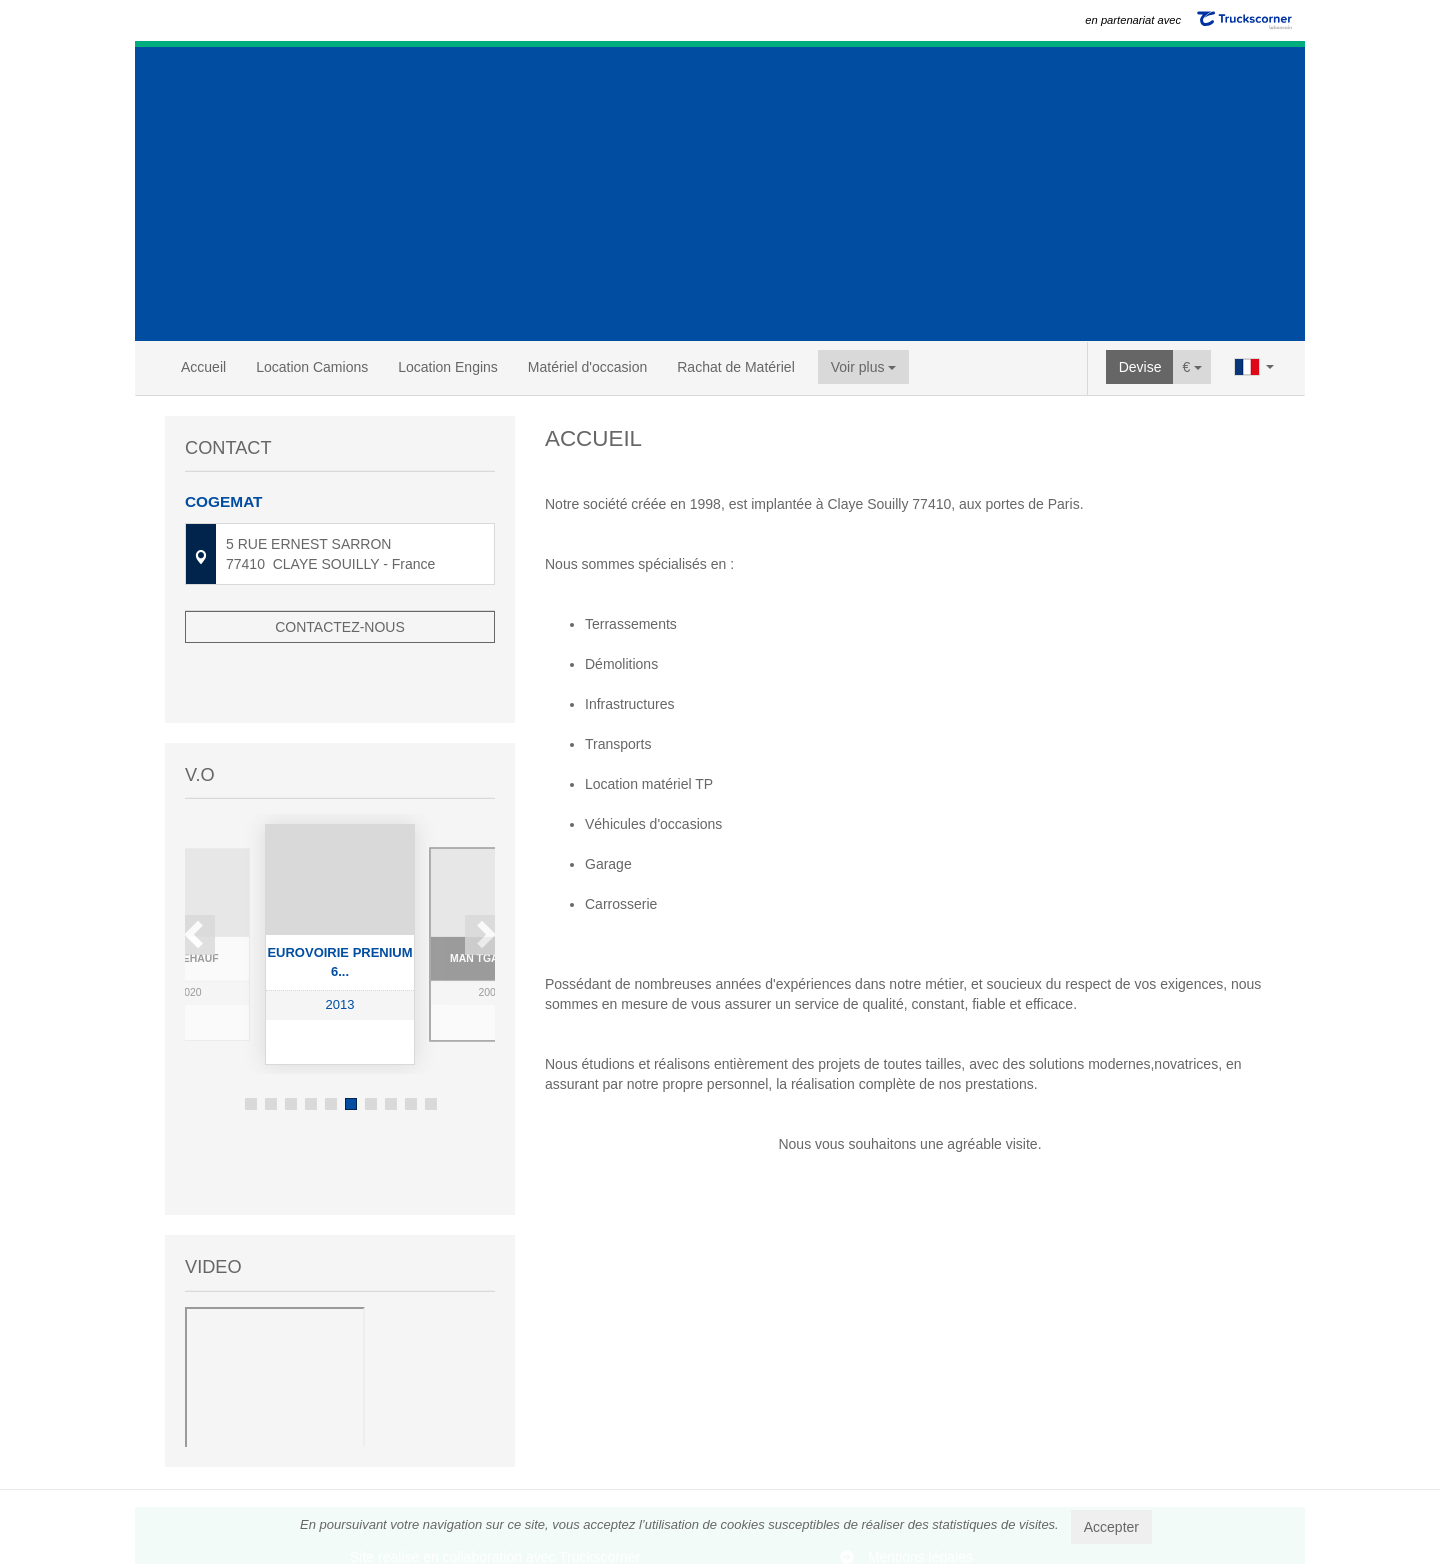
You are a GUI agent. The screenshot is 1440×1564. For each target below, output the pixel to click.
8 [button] (391, 1044)
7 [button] (371, 1044)
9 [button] (411, 1044)
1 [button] (251, 1044)
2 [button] (271, 1044)
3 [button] (291, 1044)
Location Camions (312, 367)
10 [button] (431, 1044)
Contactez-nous (340, 627)
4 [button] (311, 1044)
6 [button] (351, 1044)
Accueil (203, 367)
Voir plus (864, 367)
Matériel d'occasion (587, 367)
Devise (1140, 367)
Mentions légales (920, 1476)
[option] (340, 884)
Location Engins (448, 367)
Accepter (1111, 1527)
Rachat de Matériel (736, 367)
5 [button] (331, 1044)
